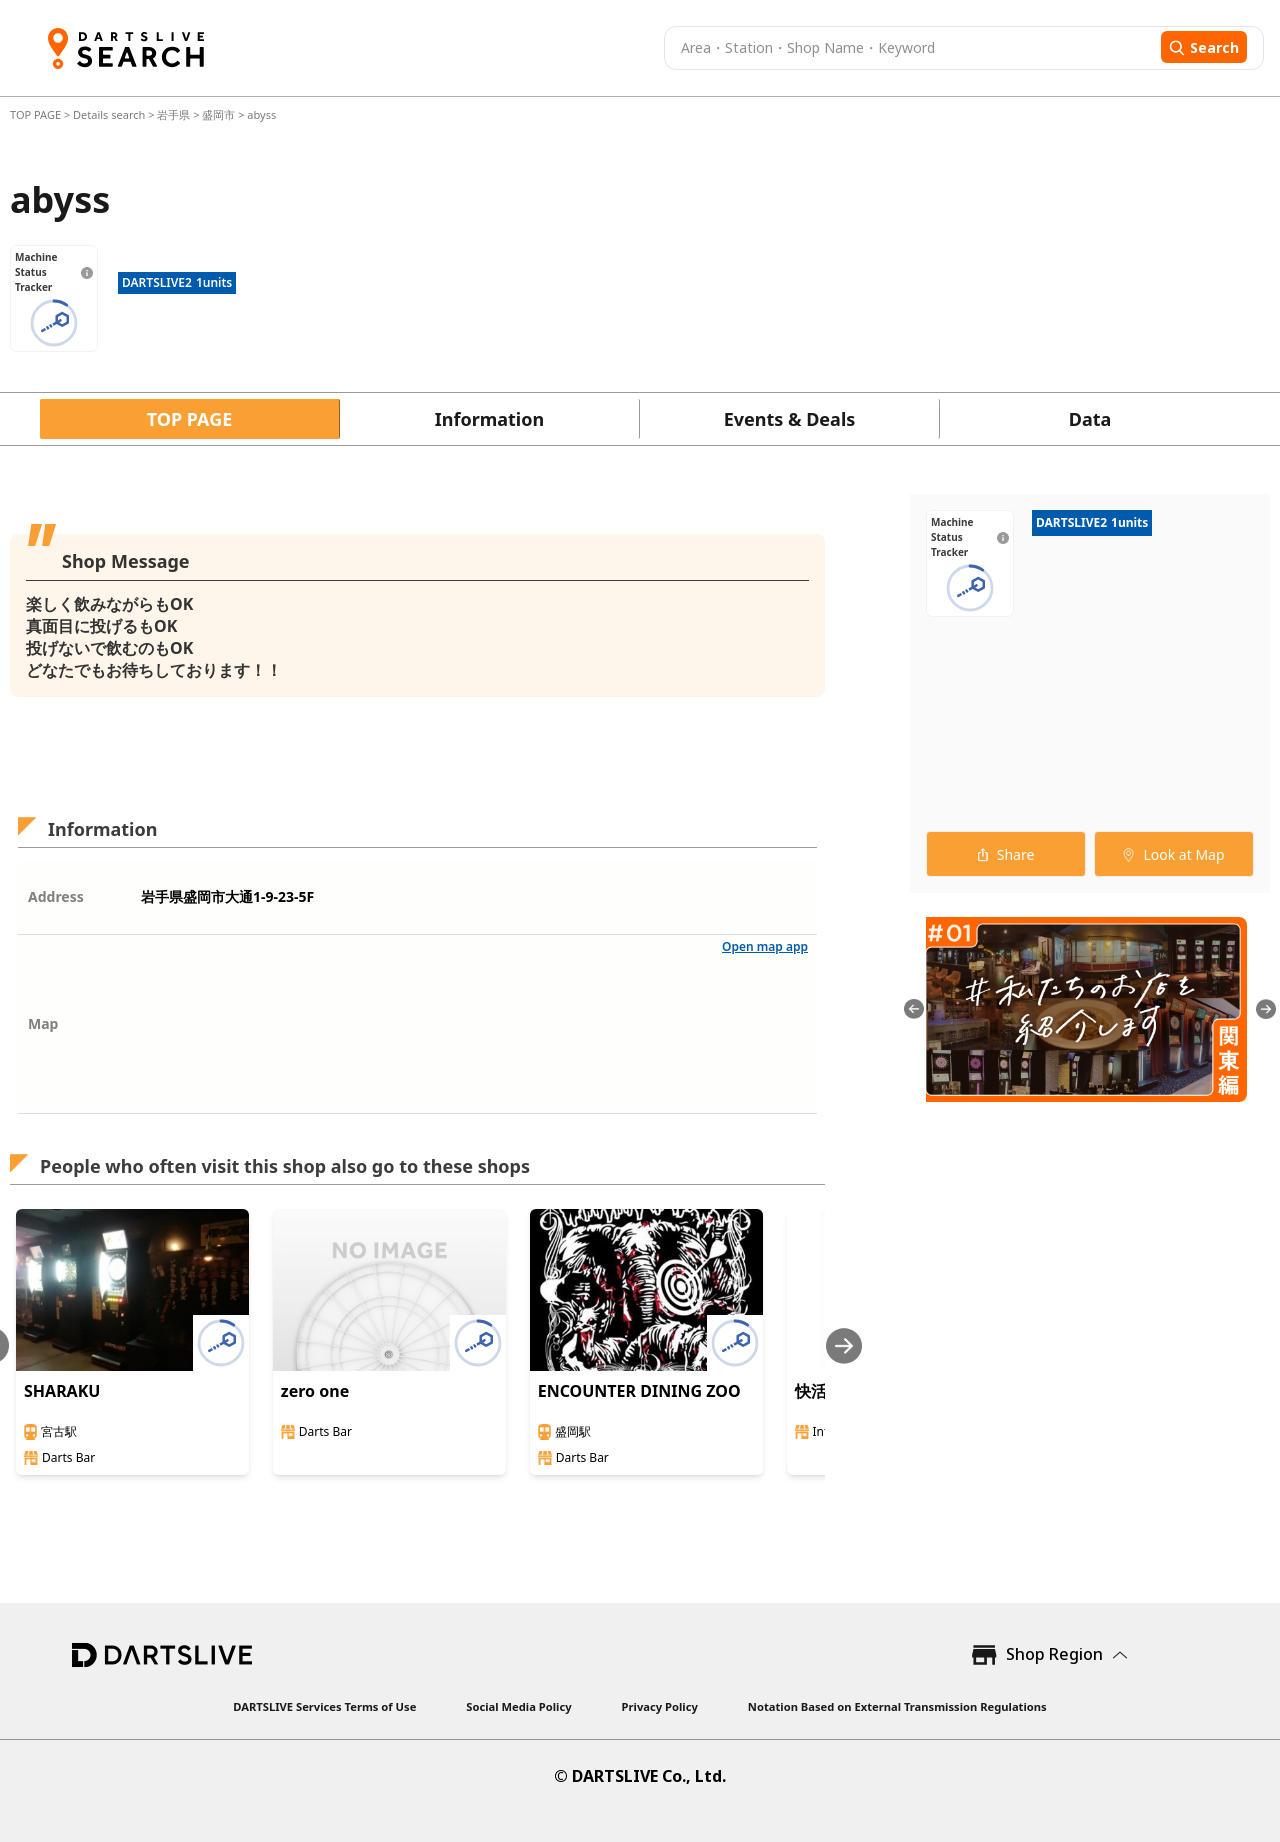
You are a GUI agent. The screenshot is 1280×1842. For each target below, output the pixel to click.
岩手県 (173, 114)
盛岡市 (218, 114)
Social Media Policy (518, 1706)
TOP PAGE (37, 114)
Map (43, 1023)
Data (1090, 419)
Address (56, 896)
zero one (315, 1391)
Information (489, 419)
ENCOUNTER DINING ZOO (639, 1391)
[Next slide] (844, 1345)
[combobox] (910, 48)
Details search (110, 114)
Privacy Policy (660, 1706)
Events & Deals (790, 419)
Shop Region (1054, 1654)
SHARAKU (62, 1391)
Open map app (765, 946)
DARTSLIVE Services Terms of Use (324, 1706)
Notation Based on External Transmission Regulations (897, 1706)
